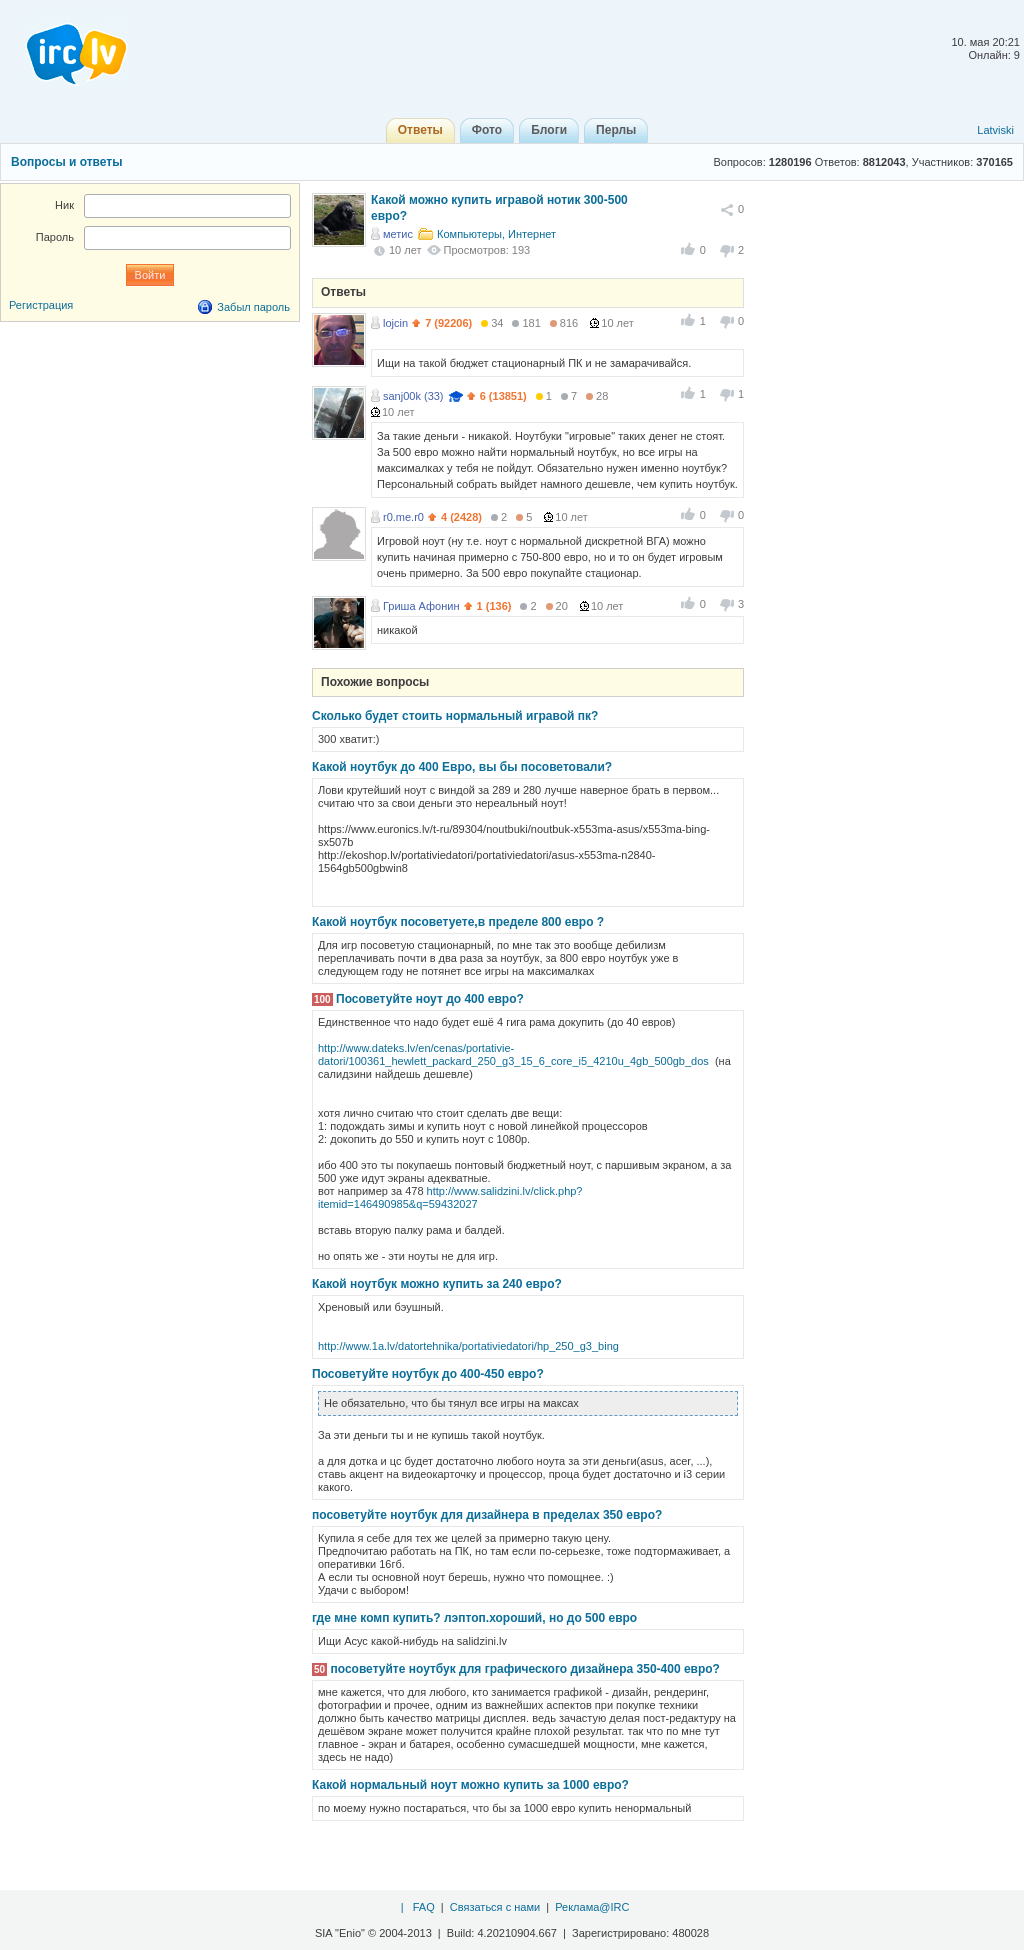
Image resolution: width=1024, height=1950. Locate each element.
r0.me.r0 (403, 517)
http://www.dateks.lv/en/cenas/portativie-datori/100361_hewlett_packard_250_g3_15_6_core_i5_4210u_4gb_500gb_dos (513, 1054)
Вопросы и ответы (66, 162)
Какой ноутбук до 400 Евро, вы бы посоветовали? (462, 767)
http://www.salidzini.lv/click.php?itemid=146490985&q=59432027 (450, 1197)
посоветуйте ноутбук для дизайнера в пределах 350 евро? (487, 1515)
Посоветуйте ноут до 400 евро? (430, 999)
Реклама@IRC (592, 1907)
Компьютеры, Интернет (496, 234)
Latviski (995, 130)
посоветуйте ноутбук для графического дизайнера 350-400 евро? (524, 1669)
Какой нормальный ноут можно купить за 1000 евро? (470, 1785)
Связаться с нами (495, 1907)
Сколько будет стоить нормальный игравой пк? (455, 716)
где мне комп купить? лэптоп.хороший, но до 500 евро (474, 1618)
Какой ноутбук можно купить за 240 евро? (437, 1284)
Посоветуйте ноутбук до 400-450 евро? (428, 1374)
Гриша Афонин (421, 606)
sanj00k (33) (413, 396)
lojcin (395, 323)
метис (398, 234)
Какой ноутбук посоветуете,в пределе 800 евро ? (458, 922)
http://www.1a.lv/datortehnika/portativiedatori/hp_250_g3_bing (468, 1346)
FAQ (424, 1907)
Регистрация (41, 305)
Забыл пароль (253, 307)
